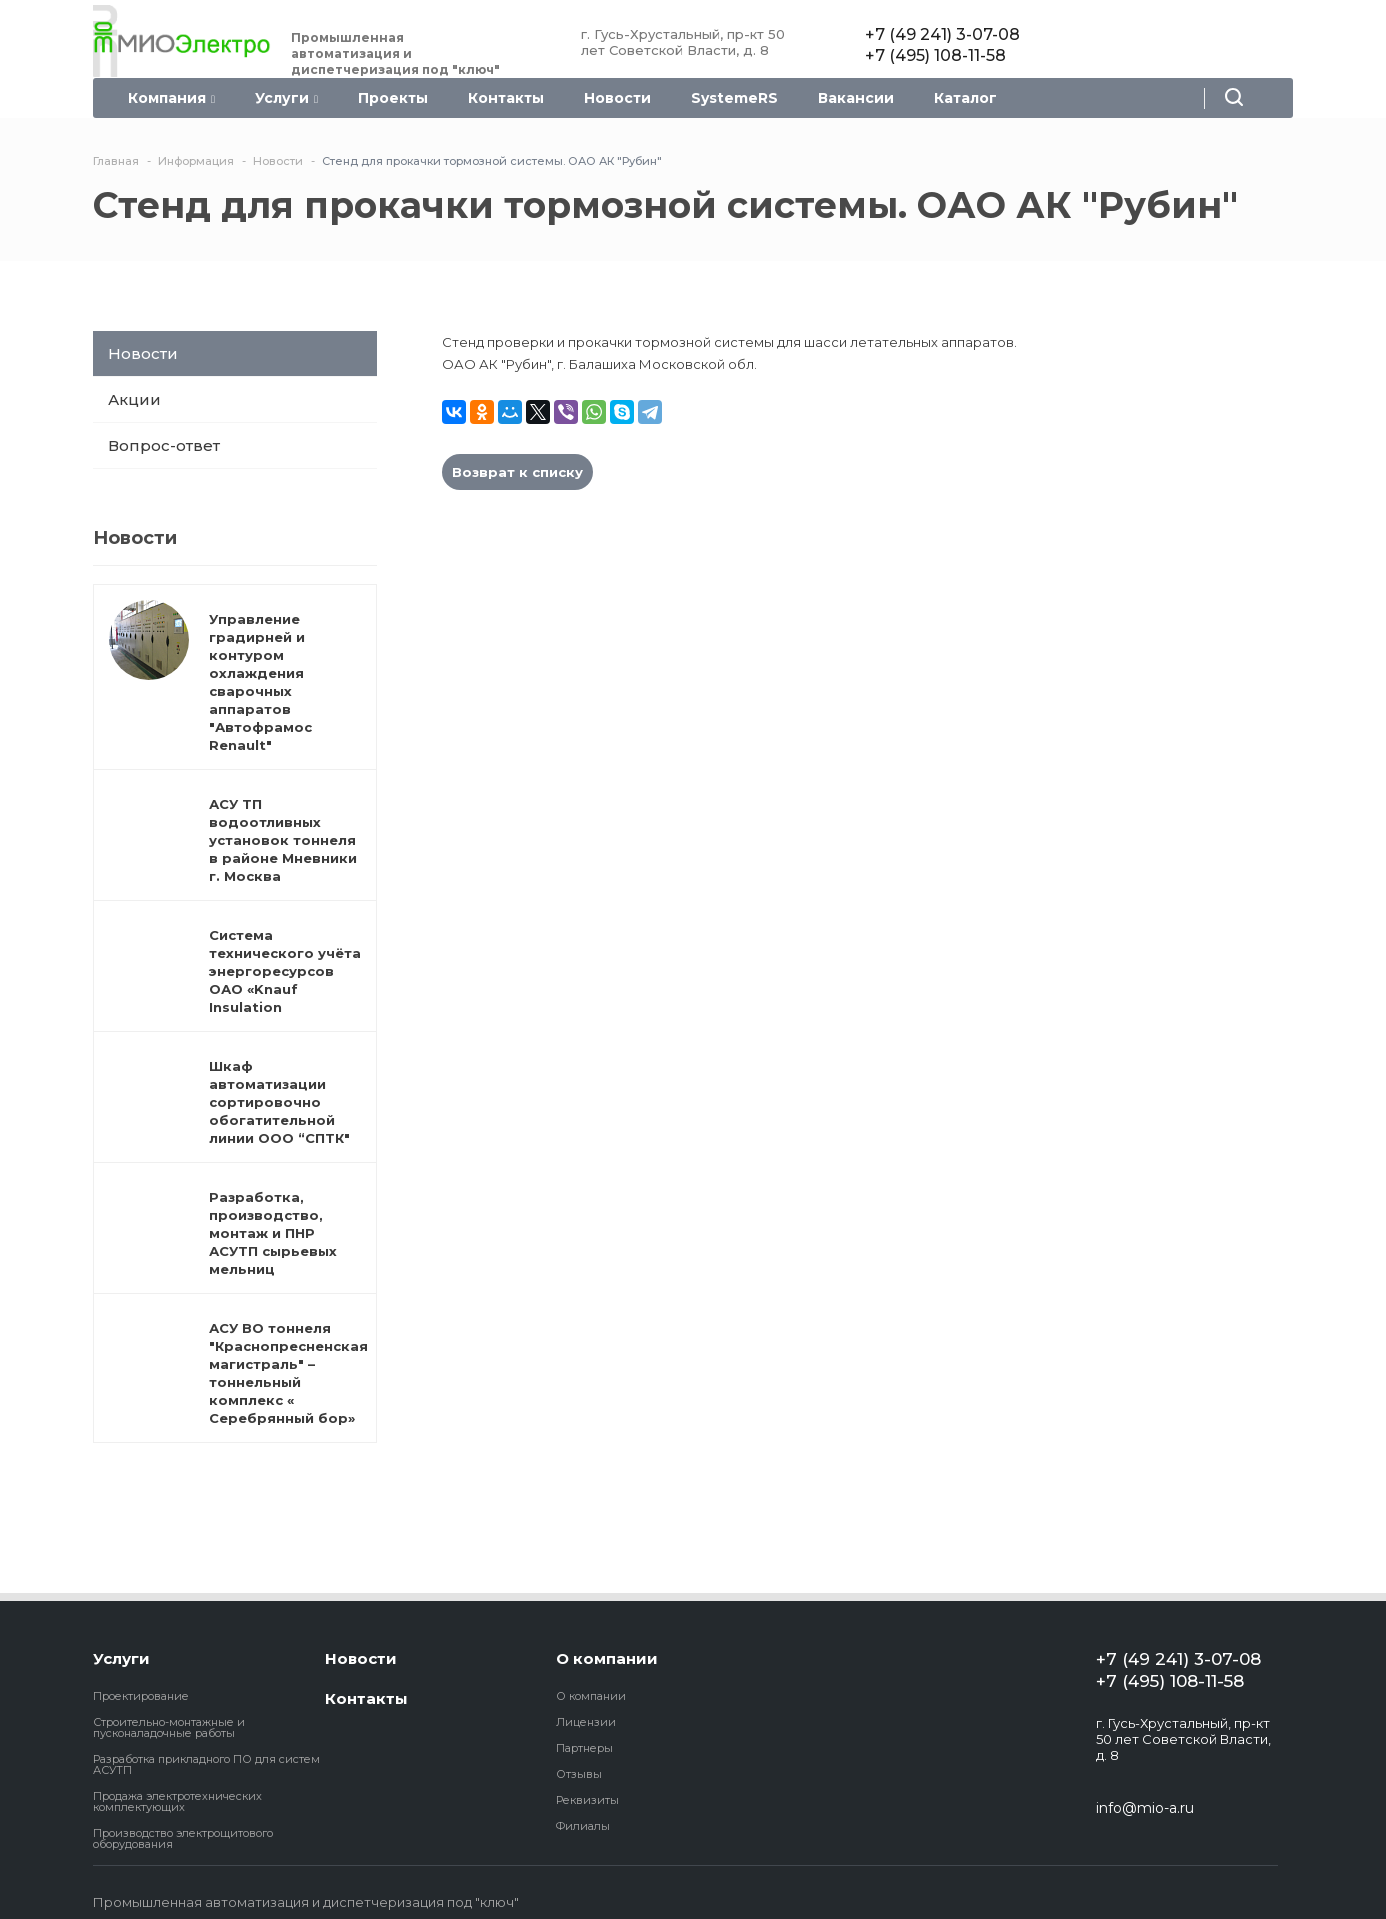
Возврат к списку (517, 472)
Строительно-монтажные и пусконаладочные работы (169, 1727)
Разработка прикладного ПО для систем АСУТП (206, 1764)
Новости (617, 98)
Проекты (393, 98)
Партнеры (584, 1748)
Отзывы (579, 1774)
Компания (171, 98)
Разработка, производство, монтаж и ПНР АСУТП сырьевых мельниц (273, 1233)
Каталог (965, 98)
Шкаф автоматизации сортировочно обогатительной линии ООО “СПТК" (279, 1102)
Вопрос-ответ (164, 445)
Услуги (286, 98)
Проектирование (141, 1696)
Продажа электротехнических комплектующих (177, 1801)
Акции (134, 399)
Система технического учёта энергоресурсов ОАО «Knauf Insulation (285, 971)
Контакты (506, 98)
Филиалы (583, 1826)
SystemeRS (734, 98)
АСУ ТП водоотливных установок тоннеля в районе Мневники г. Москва (283, 840)
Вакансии (856, 98)
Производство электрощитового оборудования (183, 1838)
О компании (607, 1658)
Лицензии (586, 1722)
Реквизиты (587, 1800)
